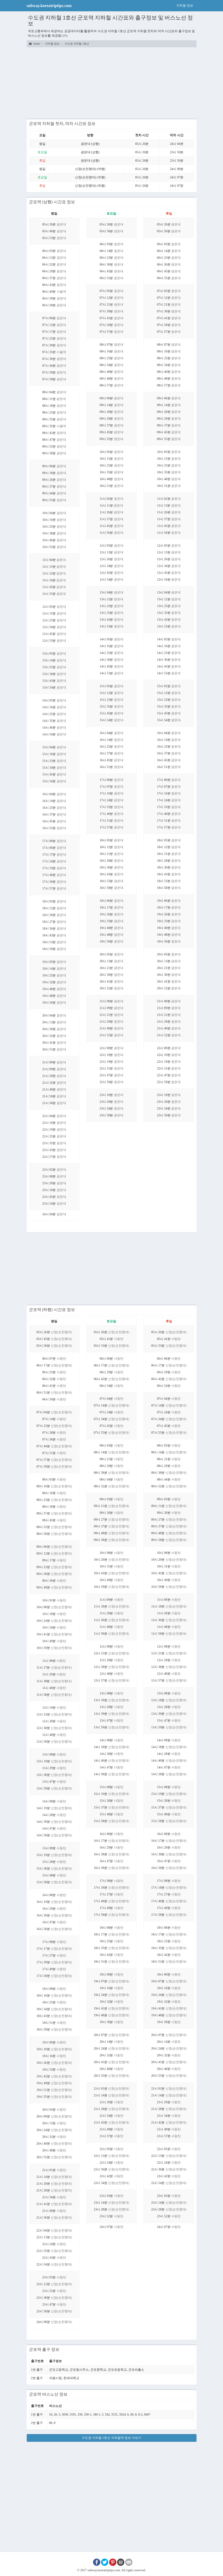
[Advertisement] (112, 82)
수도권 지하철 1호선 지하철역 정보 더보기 (111, 2438)
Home (34, 43)
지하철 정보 (184, 5)
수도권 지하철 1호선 (77, 43)
